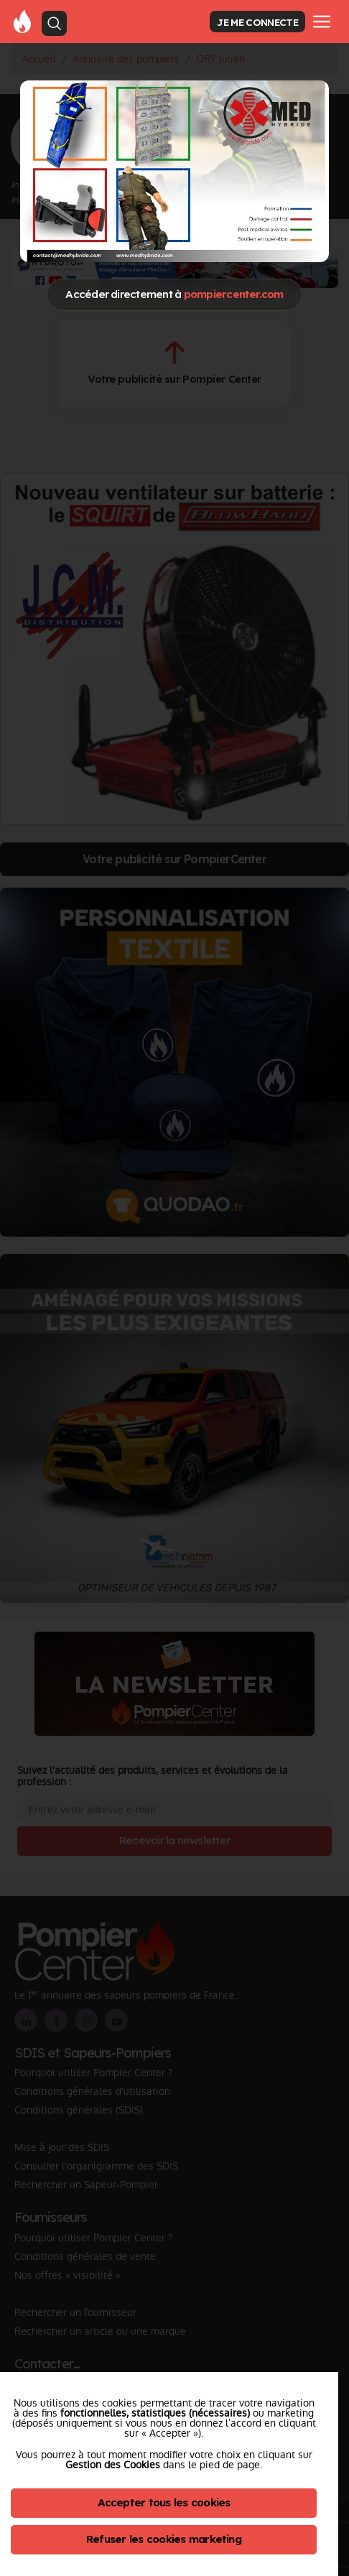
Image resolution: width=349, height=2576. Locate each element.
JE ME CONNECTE (257, 22)
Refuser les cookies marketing (163, 2539)
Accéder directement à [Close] (174, 294)
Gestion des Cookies (112, 2465)
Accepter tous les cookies (164, 2502)
